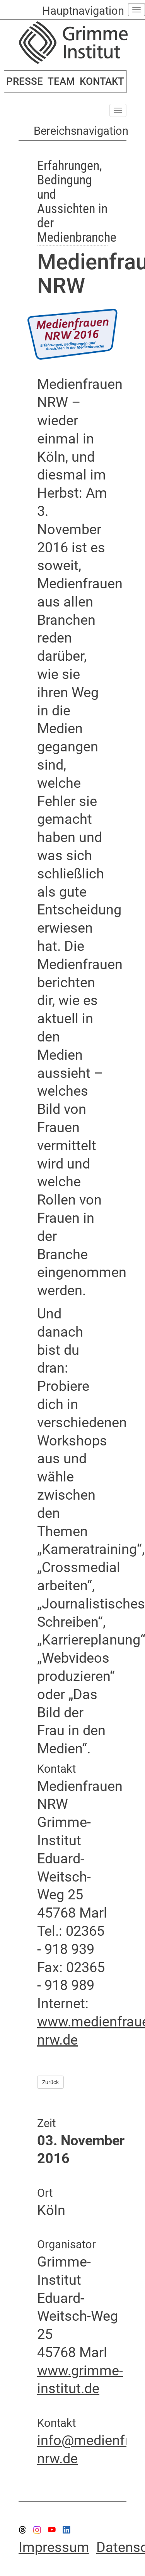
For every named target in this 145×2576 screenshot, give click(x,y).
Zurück (50, 2082)
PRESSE (24, 81)
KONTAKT (102, 81)
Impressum (54, 2547)
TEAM (61, 81)
